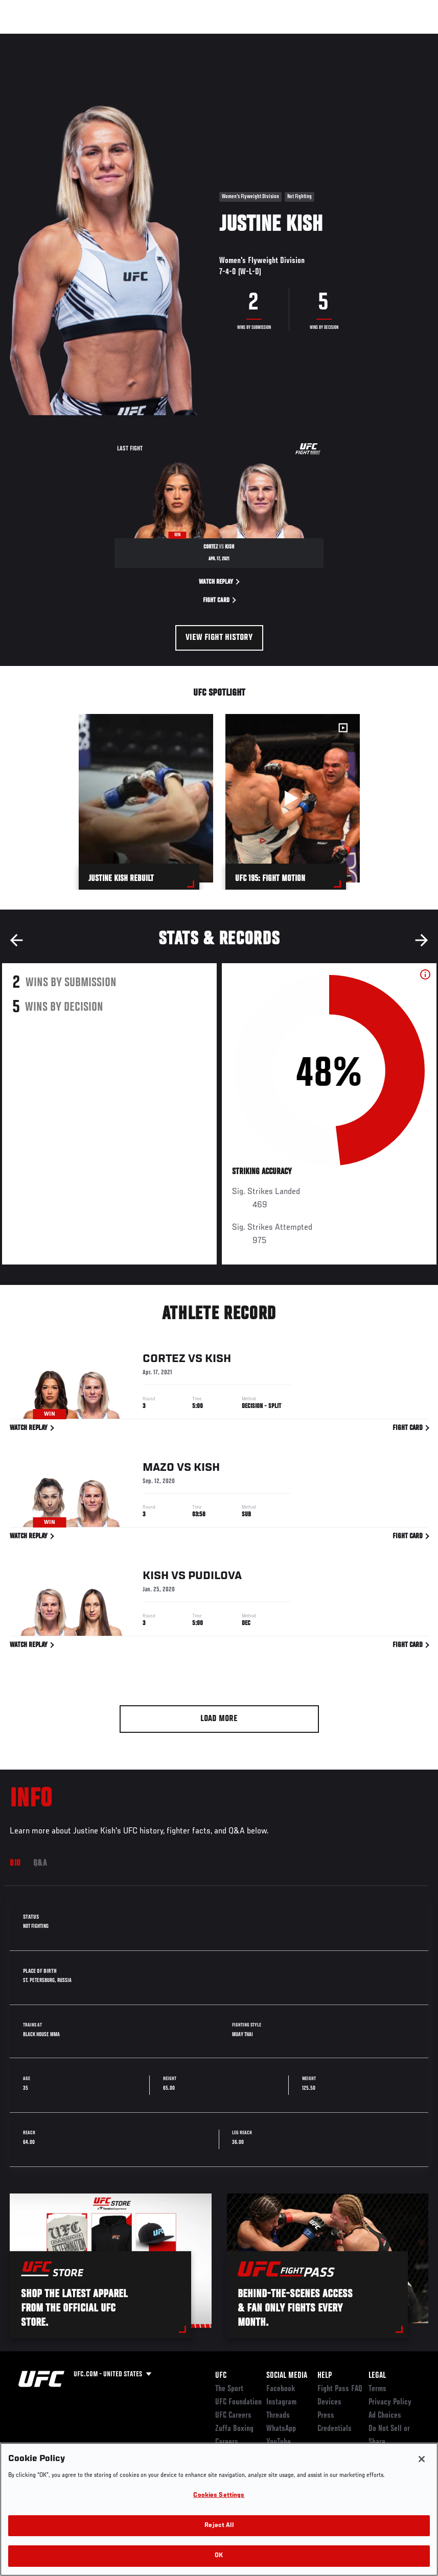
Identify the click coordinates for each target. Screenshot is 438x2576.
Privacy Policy (389, 2402)
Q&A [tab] (40, 1863)
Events (27, 39)
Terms (377, 2389)
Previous (16, 940)
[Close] (421, 2459)
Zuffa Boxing (331, 39)
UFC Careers (233, 2415)
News (156, 39)
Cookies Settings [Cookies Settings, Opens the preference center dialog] (218, 2495)
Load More (219, 1719)
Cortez (164, 1360)
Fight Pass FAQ (339, 2389)
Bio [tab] (15, 1863)
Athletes (116, 39)
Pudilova (215, 1577)
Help (324, 2375)
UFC (220, 2375)
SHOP (376, 39)
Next (421, 940)
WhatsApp (281, 2429)
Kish (218, 1360)
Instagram (281, 2402)
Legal (377, 2375)
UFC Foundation (238, 2402)
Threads (278, 2415)
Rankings (71, 39)
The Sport (229, 2389)
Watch (282, 39)
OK (219, 2556)
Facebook (280, 2389)
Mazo (158, 1469)
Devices (329, 2402)
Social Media (286, 2375)
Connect (241, 39)
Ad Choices (384, 2415)
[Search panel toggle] (405, 39)
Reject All (218, 2525)
